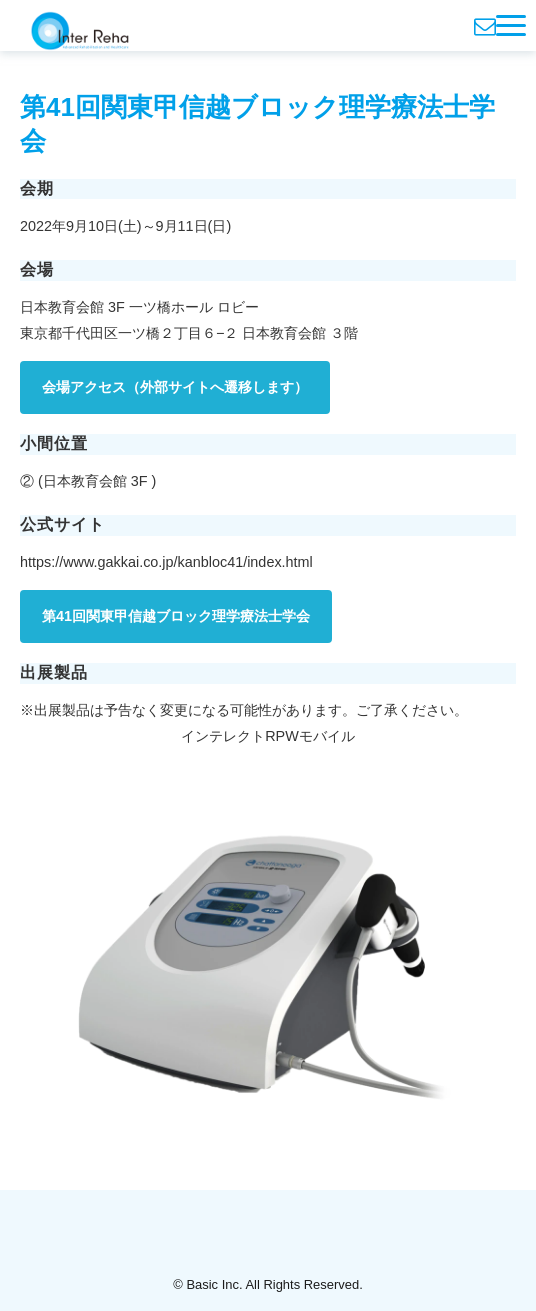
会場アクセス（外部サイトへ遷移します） (175, 387)
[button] (511, 25)
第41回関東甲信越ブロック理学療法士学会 (176, 616)
